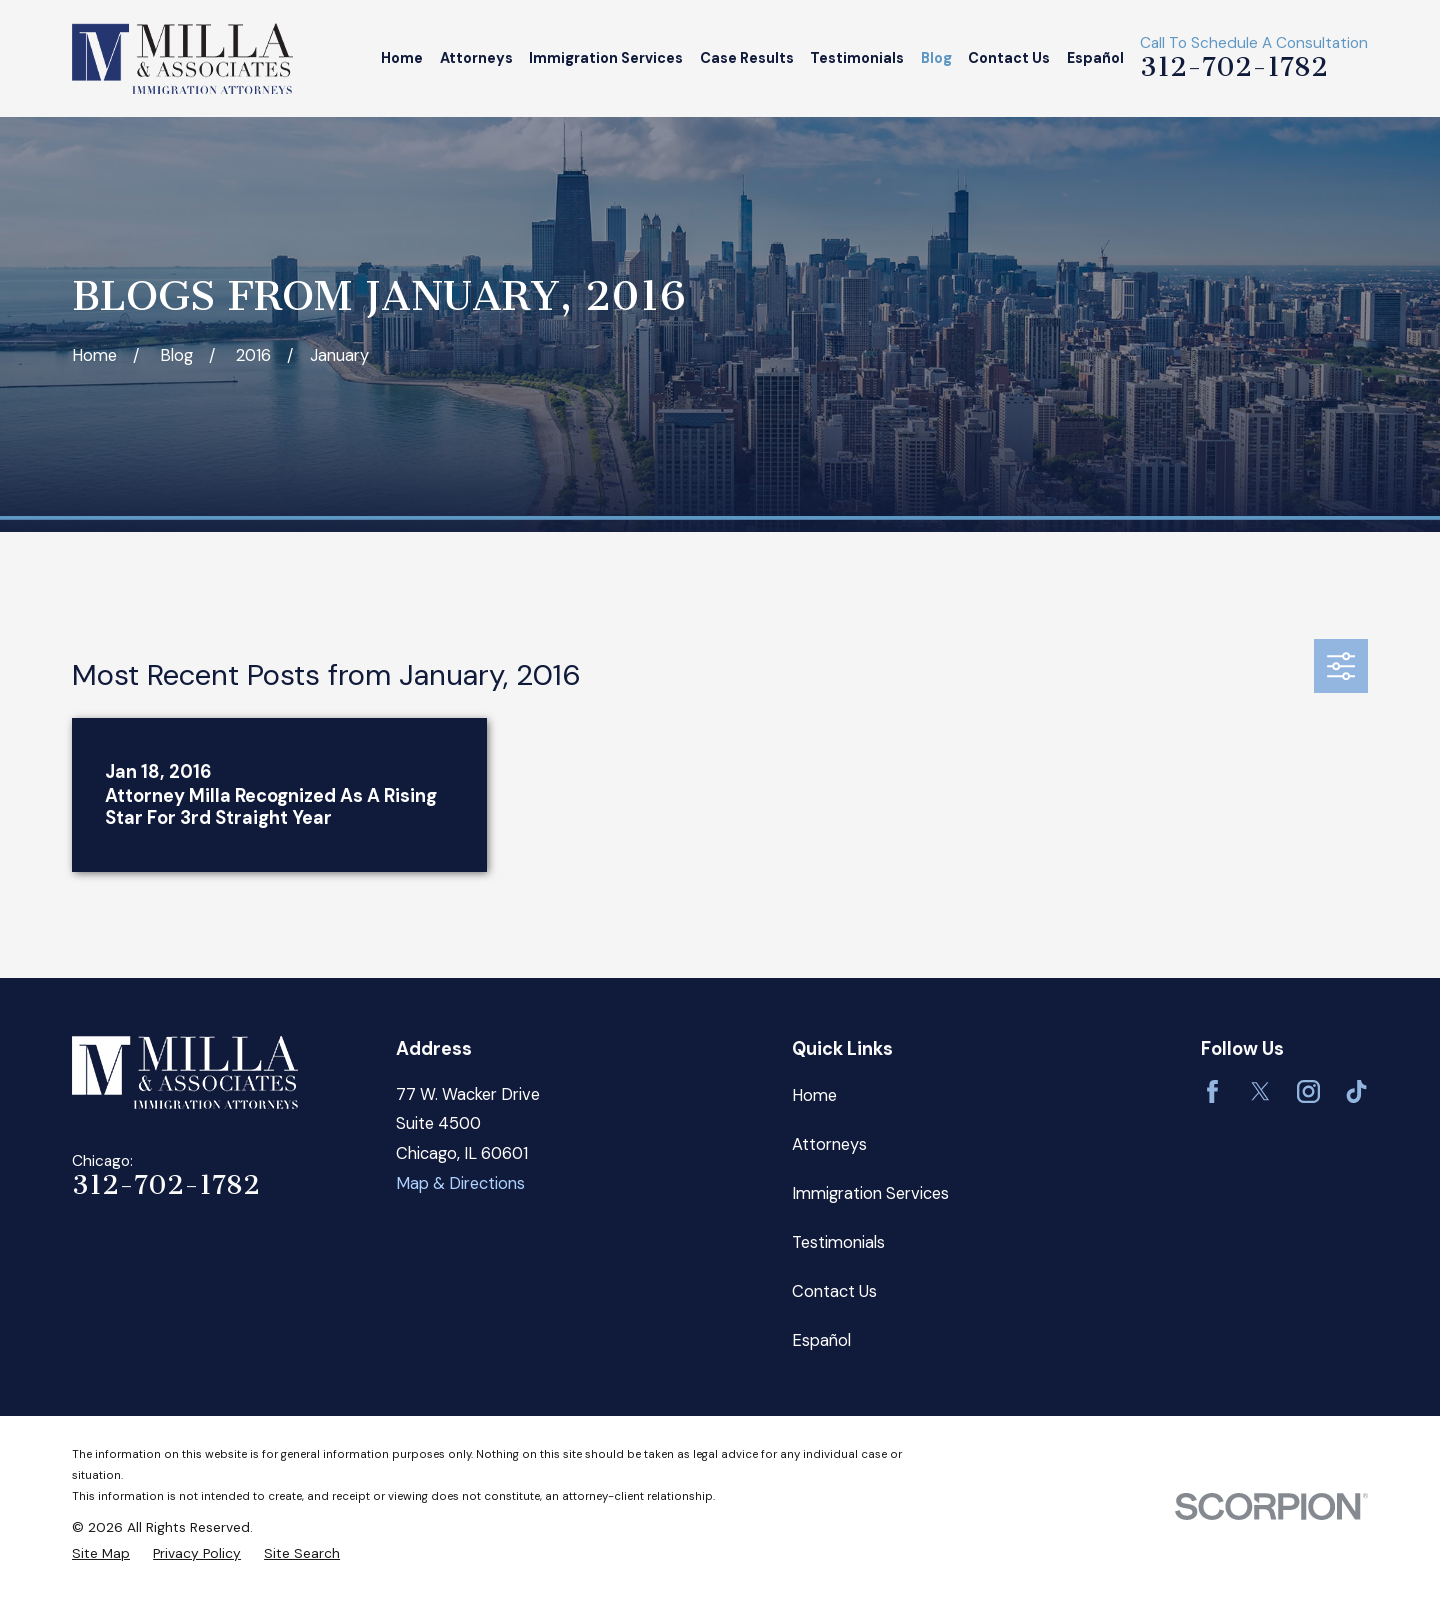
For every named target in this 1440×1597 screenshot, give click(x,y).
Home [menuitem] (402, 58)
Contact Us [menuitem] (1009, 58)
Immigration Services (870, 1193)
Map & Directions (460, 1183)
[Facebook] (1212, 1091)
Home (814, 1095)
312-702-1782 (1234, 67)
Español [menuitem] (1095, 58)
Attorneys (829, 1144)
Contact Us (834, 1291)
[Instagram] (1308, 1091)
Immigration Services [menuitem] (606, 58)
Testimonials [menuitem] (857, 58)
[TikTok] (1356, 1091)
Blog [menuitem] (936, 58)
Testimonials (838, 1242)
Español (821, 1340)
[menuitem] (101, 1553)
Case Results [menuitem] (747, 58)
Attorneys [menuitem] (476, 58)
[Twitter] (1260, 1091)
